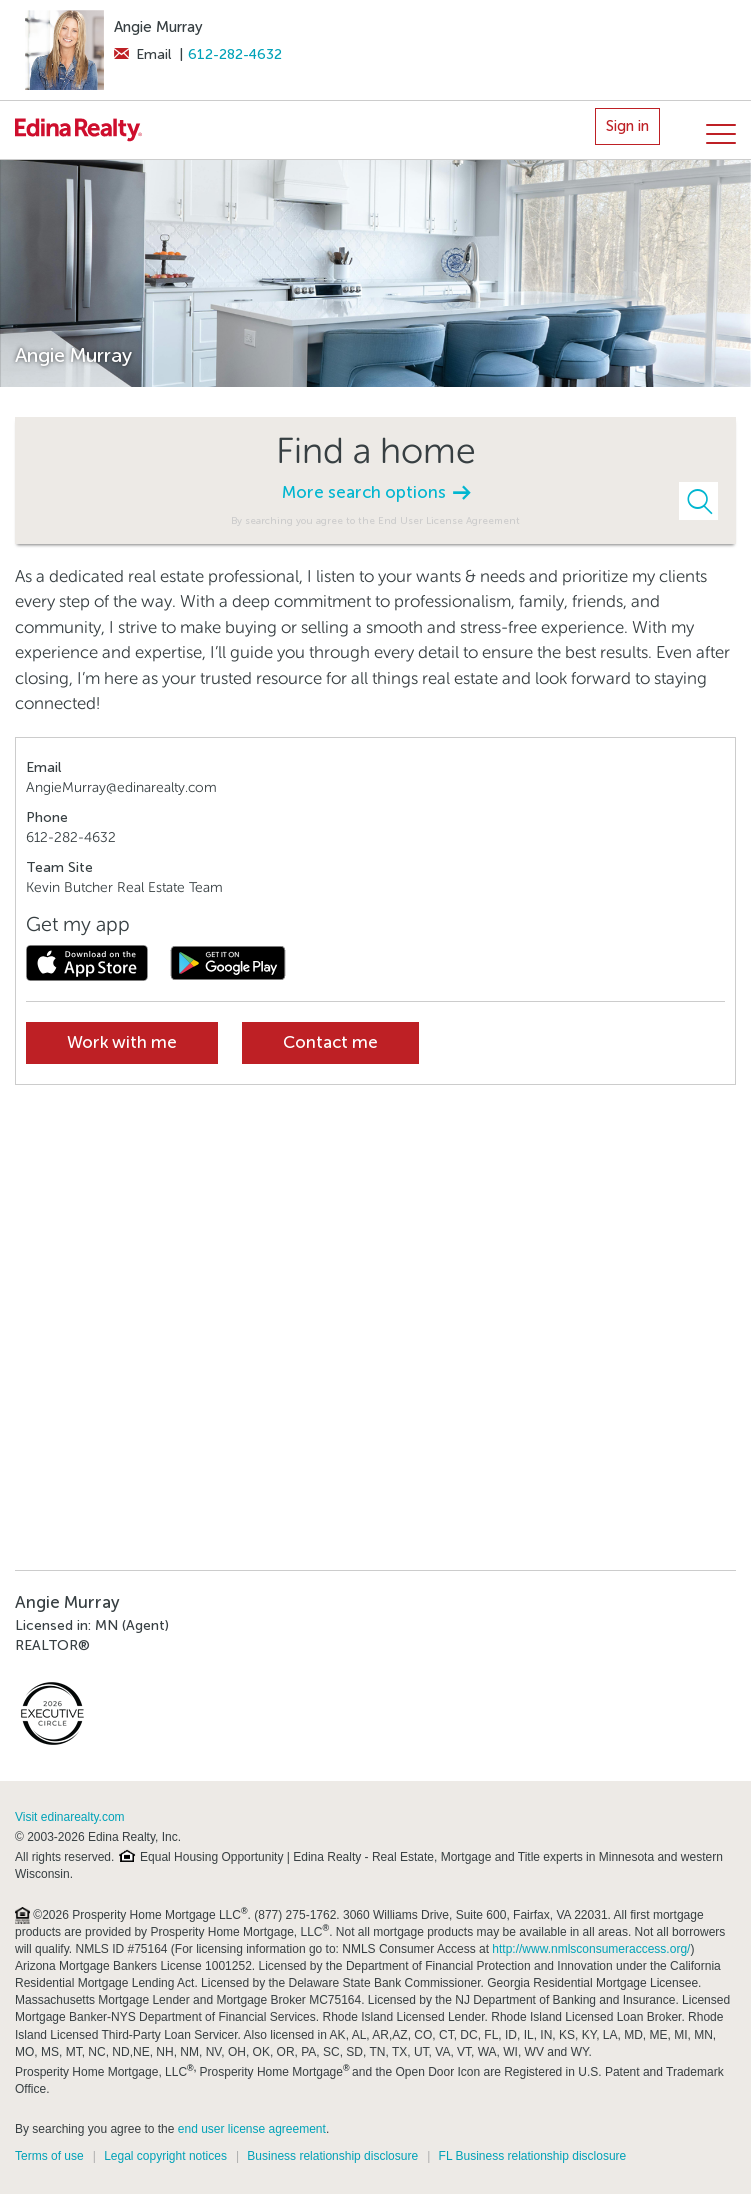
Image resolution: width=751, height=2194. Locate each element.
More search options (376, 492)
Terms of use (49, 2156)
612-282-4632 (235, 54)
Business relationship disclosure (332, 2156)
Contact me (330, 1042)
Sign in (627, 126)
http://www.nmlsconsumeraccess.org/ (591, 1949)
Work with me (122, 1042)
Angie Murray (158, 27)
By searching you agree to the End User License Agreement (375, 520)
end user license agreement (252, 2129)
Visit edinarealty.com (70, 1817)
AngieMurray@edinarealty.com (121, 787)
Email (142, 54)
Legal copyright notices (165, 2156)
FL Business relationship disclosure (533, 2156)
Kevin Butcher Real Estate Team (124, 887)
